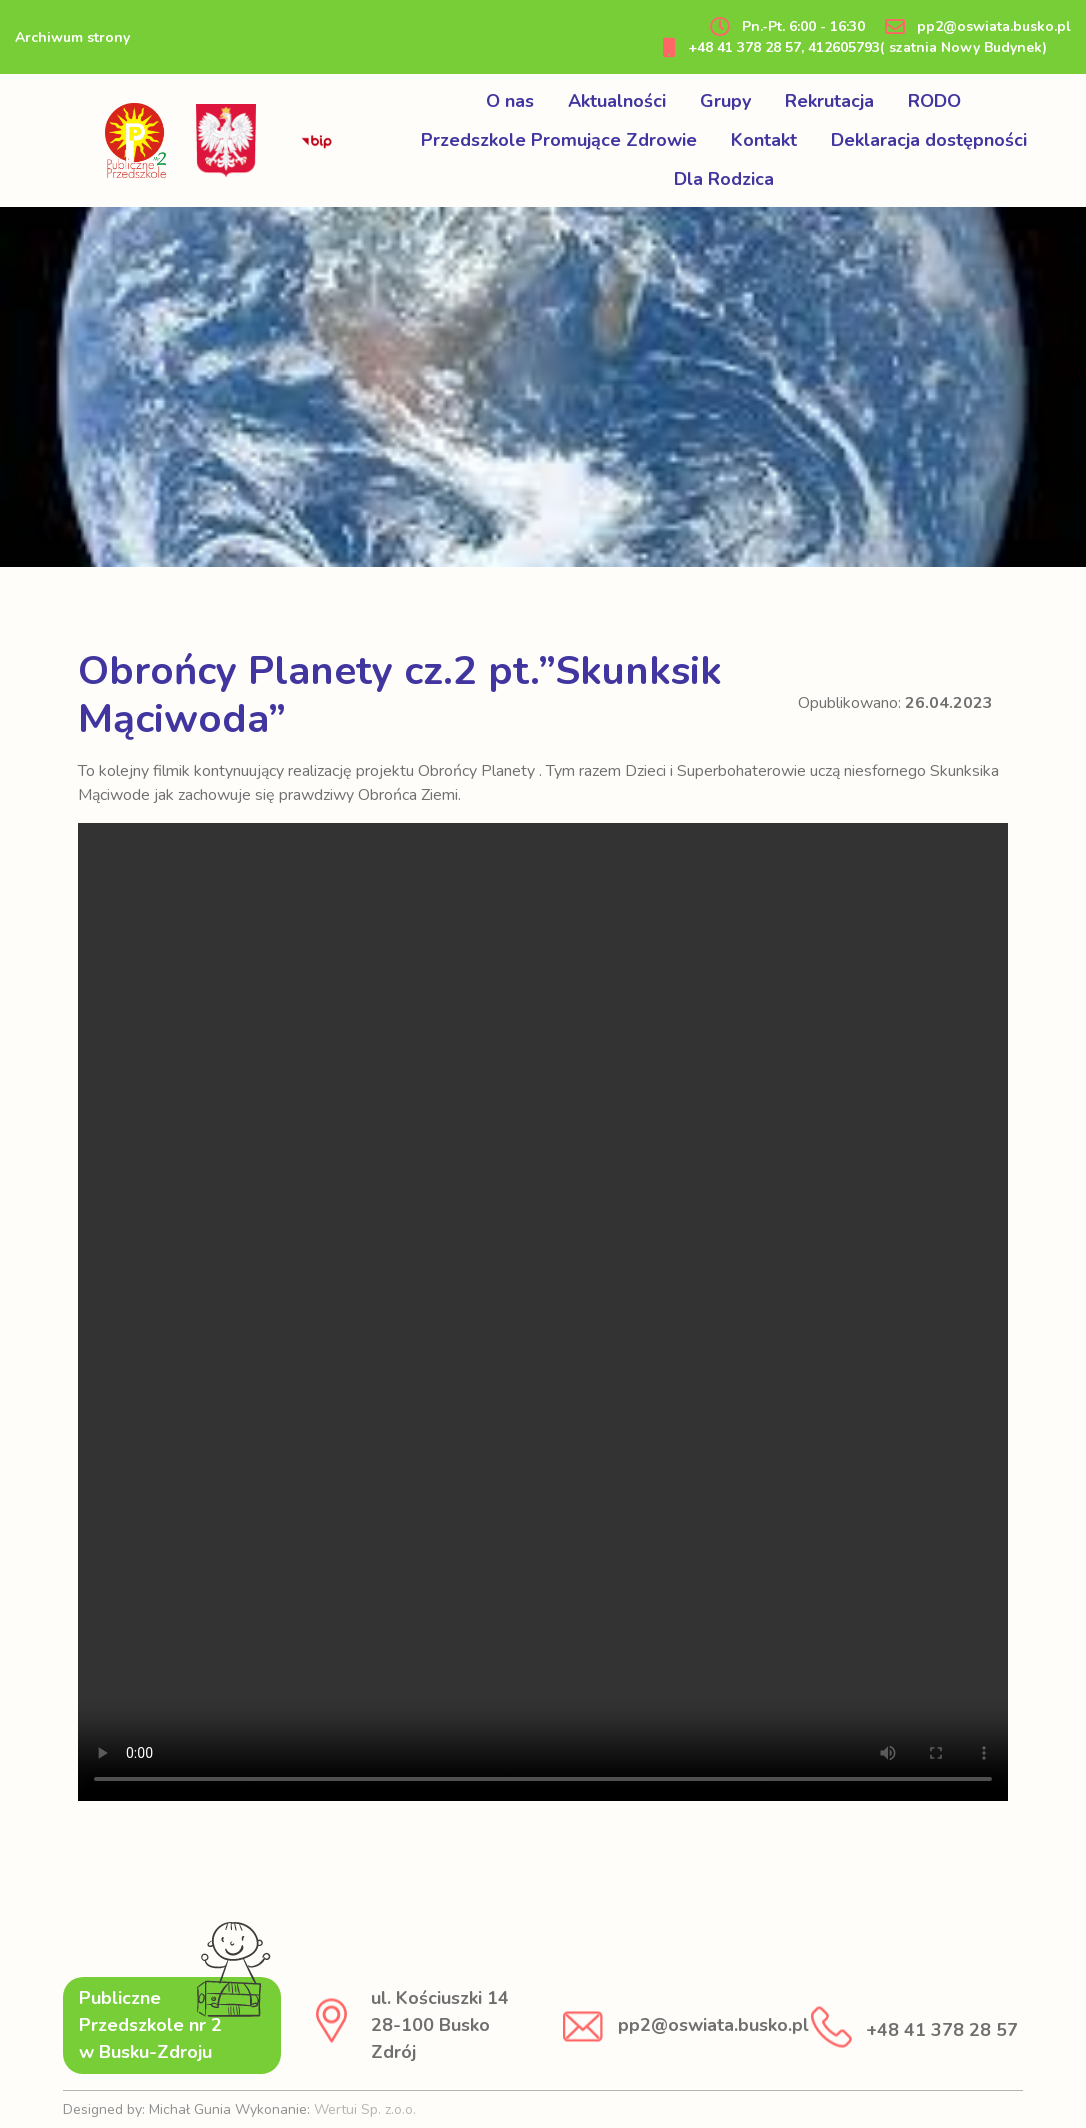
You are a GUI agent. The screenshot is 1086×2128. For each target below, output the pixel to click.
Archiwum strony (72, 37)
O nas (510, 101)
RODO (934, 101)
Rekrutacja (829, 101)
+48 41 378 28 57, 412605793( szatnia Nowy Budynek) (855, 47)
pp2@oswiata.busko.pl (978, 26)
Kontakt (764, 140)
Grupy (725, 101)
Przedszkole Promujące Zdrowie (559, 140)
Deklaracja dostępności (929, 140)
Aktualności (617, 101)
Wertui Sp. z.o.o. (365, 2109)
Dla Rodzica (724, 179)
